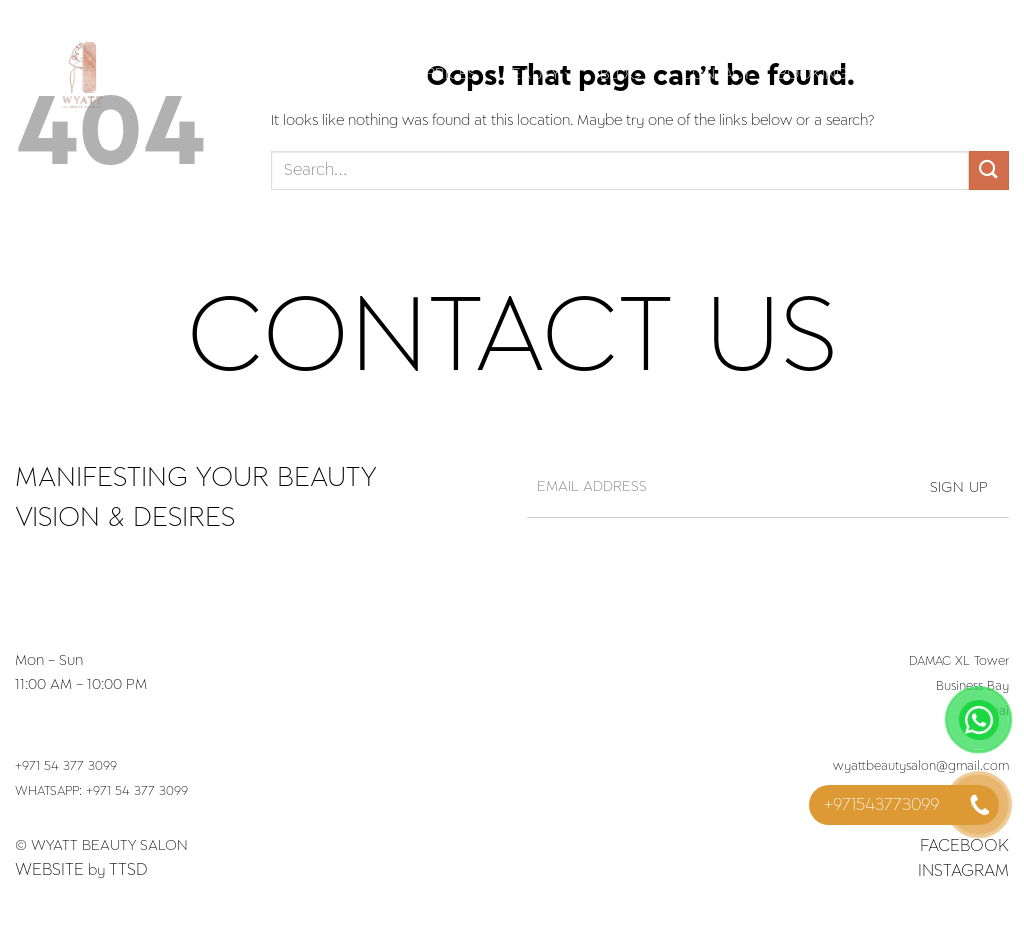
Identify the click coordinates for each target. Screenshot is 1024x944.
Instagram (963, 871)
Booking (813, 75)
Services (358, 74)
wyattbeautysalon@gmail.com (921, 767)
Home (268, 75)
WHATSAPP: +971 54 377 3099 (101, 792)
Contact (716, 75)
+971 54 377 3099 (66, 767)
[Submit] (989, 170)
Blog (627, 74)
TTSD (128, 870)
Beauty (538, 74)
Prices (451, 75)
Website (49, 870)
